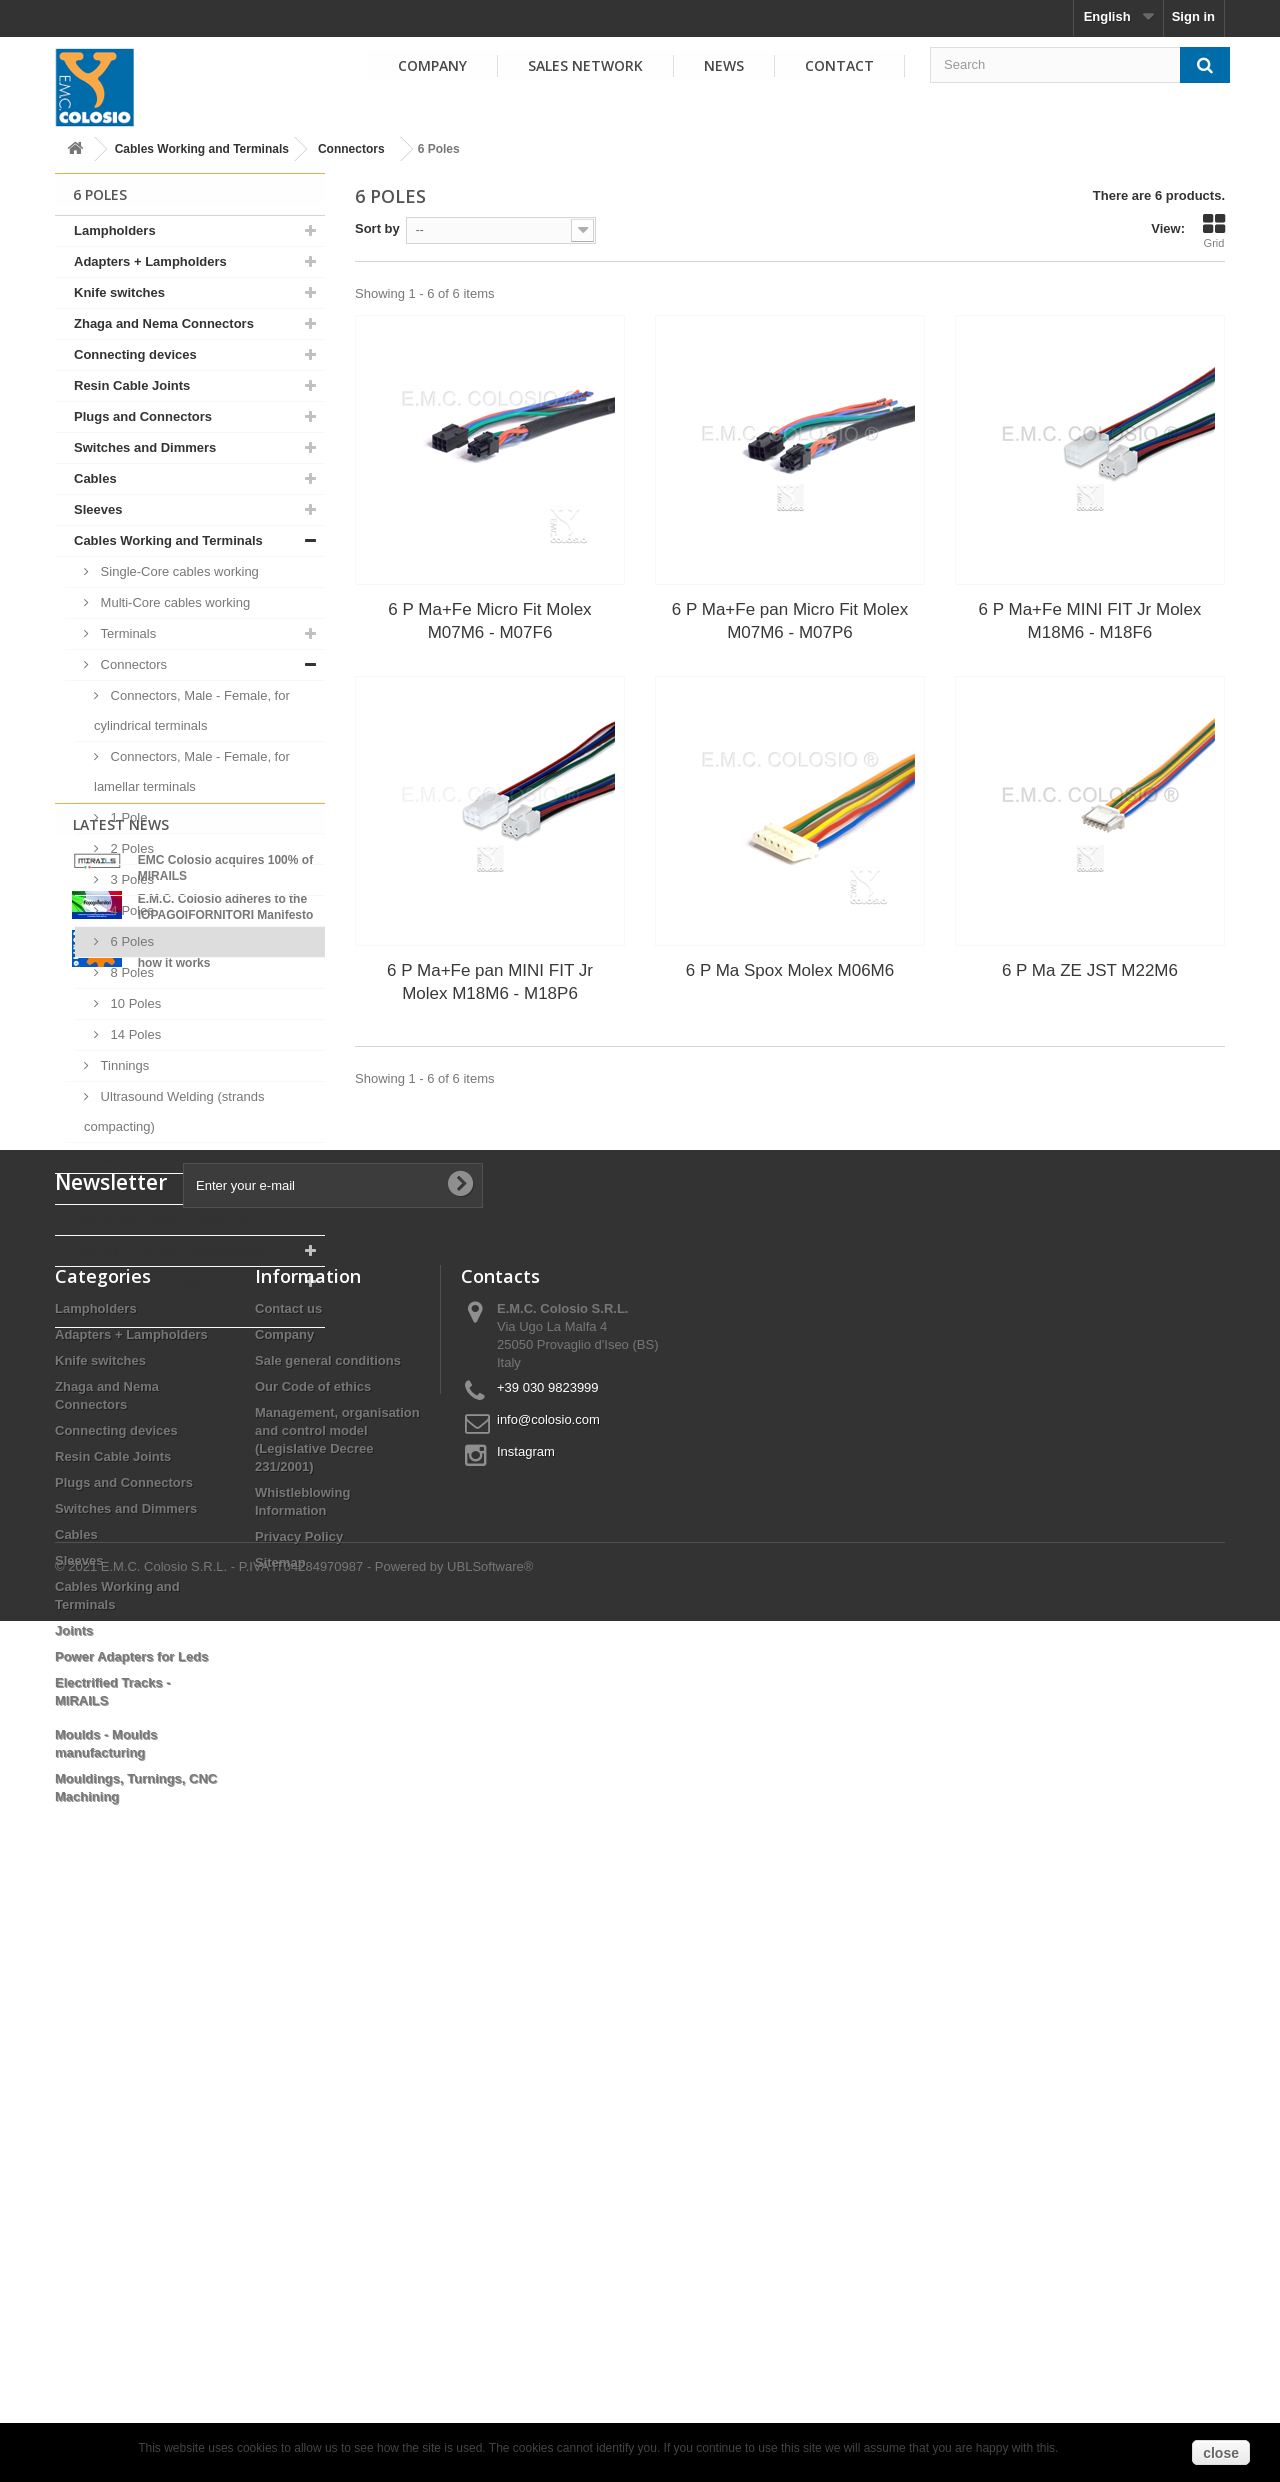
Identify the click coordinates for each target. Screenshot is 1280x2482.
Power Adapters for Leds (150, 1188)
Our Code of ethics (313, 1945)
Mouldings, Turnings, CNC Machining (155, 1296)
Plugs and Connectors (143, 416)
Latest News (121, 1379)
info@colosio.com (548, 1978)
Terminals (126, 633)
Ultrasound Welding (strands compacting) (174, 1111)
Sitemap (280, 2121)
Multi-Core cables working (173, 602)
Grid (1214, 231)
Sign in (1193, 16)
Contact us (288, 1867)
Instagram (526, 2010)
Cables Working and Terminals (202, 149)
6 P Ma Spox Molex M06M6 (790, 970)
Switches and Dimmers (145, 447)
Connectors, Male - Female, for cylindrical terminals (192, 710)
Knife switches (119, 292)
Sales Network (585, 65)
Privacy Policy (299, 2095)
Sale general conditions (328, 1919)
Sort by (377, 228)
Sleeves (98, 509)
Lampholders (115, 230)
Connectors (351, 149)
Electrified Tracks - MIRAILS (160, 1219)
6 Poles (130, 941)
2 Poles (130, 848)
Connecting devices (135, 354)
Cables (95, 478)
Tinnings (123, 1065)
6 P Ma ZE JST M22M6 (1090, 970)
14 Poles (134, 1034)
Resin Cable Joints (132, 385)
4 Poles (130, 910)
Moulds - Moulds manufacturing (172, 1250)
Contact (839, 65)
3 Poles (130, 879)
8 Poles (130, 972)
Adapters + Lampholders (150, 261)
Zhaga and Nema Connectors (164, 323)
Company (432, 65)
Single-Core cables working (178, 571)
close (1221, 2453)
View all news (190, 1614)
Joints (93, 1157)
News (724, 65)
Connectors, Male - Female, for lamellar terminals (192, 771)
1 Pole (127, 817)
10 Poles (134, 1003)
